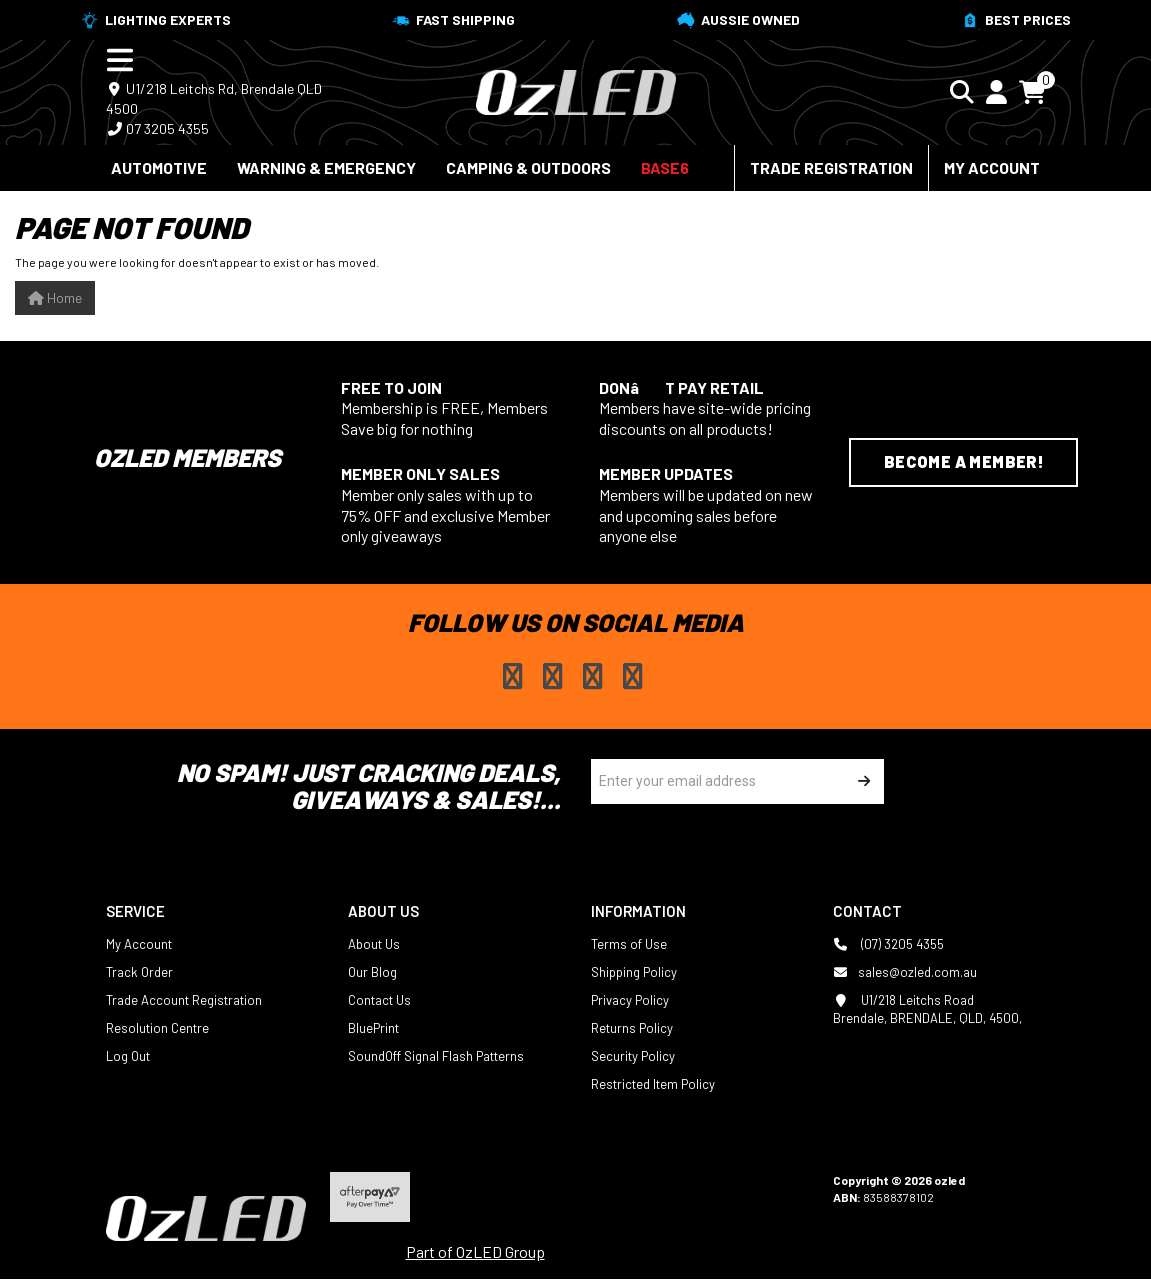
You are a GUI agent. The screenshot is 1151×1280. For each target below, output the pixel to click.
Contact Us (379, 1000)
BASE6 (665, 167)
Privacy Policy (630, 1000)
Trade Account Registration (184, 1000)
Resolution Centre (157, 1028)
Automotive (159, 167)
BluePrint (373, 1028)
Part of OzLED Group (475, 1251)
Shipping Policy (634, 972)
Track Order (139, 972)
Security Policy (633, 1056)
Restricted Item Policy (653, 1084)
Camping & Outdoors (528, 167)
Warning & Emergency (326, 167)
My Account (992, 167)
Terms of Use (629, 944)
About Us (374, 944)
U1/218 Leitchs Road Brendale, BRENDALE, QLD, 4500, (927, 1008)
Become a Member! (964, 461)
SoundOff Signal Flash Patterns (436, 1056)
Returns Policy (632, 1028)
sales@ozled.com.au (905, 972)
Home (55, 297)
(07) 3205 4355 (888, 944)
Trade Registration (831, 167)
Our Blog (372, 972)
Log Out (128, 1056)
